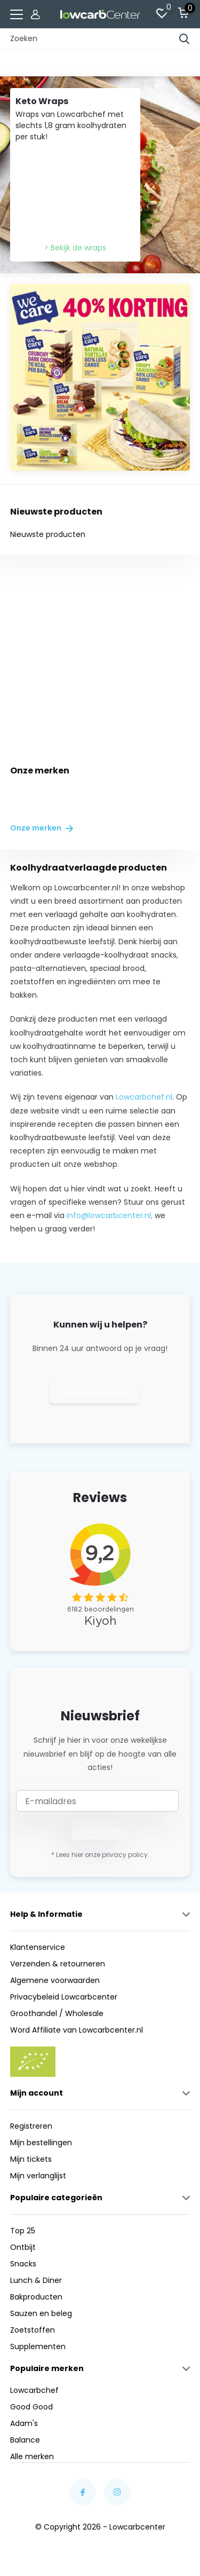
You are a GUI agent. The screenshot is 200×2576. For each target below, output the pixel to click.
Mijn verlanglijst (38, 2175)
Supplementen (38, 2346)
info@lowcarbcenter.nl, (110, 1215)
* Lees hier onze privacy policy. (100, 1854)
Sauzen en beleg (41, 2313)
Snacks (23, 2263)
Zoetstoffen (32, 2330)
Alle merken (32, 2456)
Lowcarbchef (34, 2390)
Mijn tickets (31, 2159)
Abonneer (100, 1829)
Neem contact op (94, 1392)
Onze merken (41, 828)
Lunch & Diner (36, 2280)
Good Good (31, 2406)
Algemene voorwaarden (55, 1980)
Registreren (31, 2126)
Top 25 (22, 2230)
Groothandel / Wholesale (56, 2013)
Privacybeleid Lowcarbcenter (63, 1997)
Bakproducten (36, 2296)
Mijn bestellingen (41, 2142)
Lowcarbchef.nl (144, 1097)
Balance (25, 2440)
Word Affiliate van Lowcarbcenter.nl (76, 2030)
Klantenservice (37, 1947)
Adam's (24, 2423)
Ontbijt (23, 2247)
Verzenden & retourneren (57, 1963)
